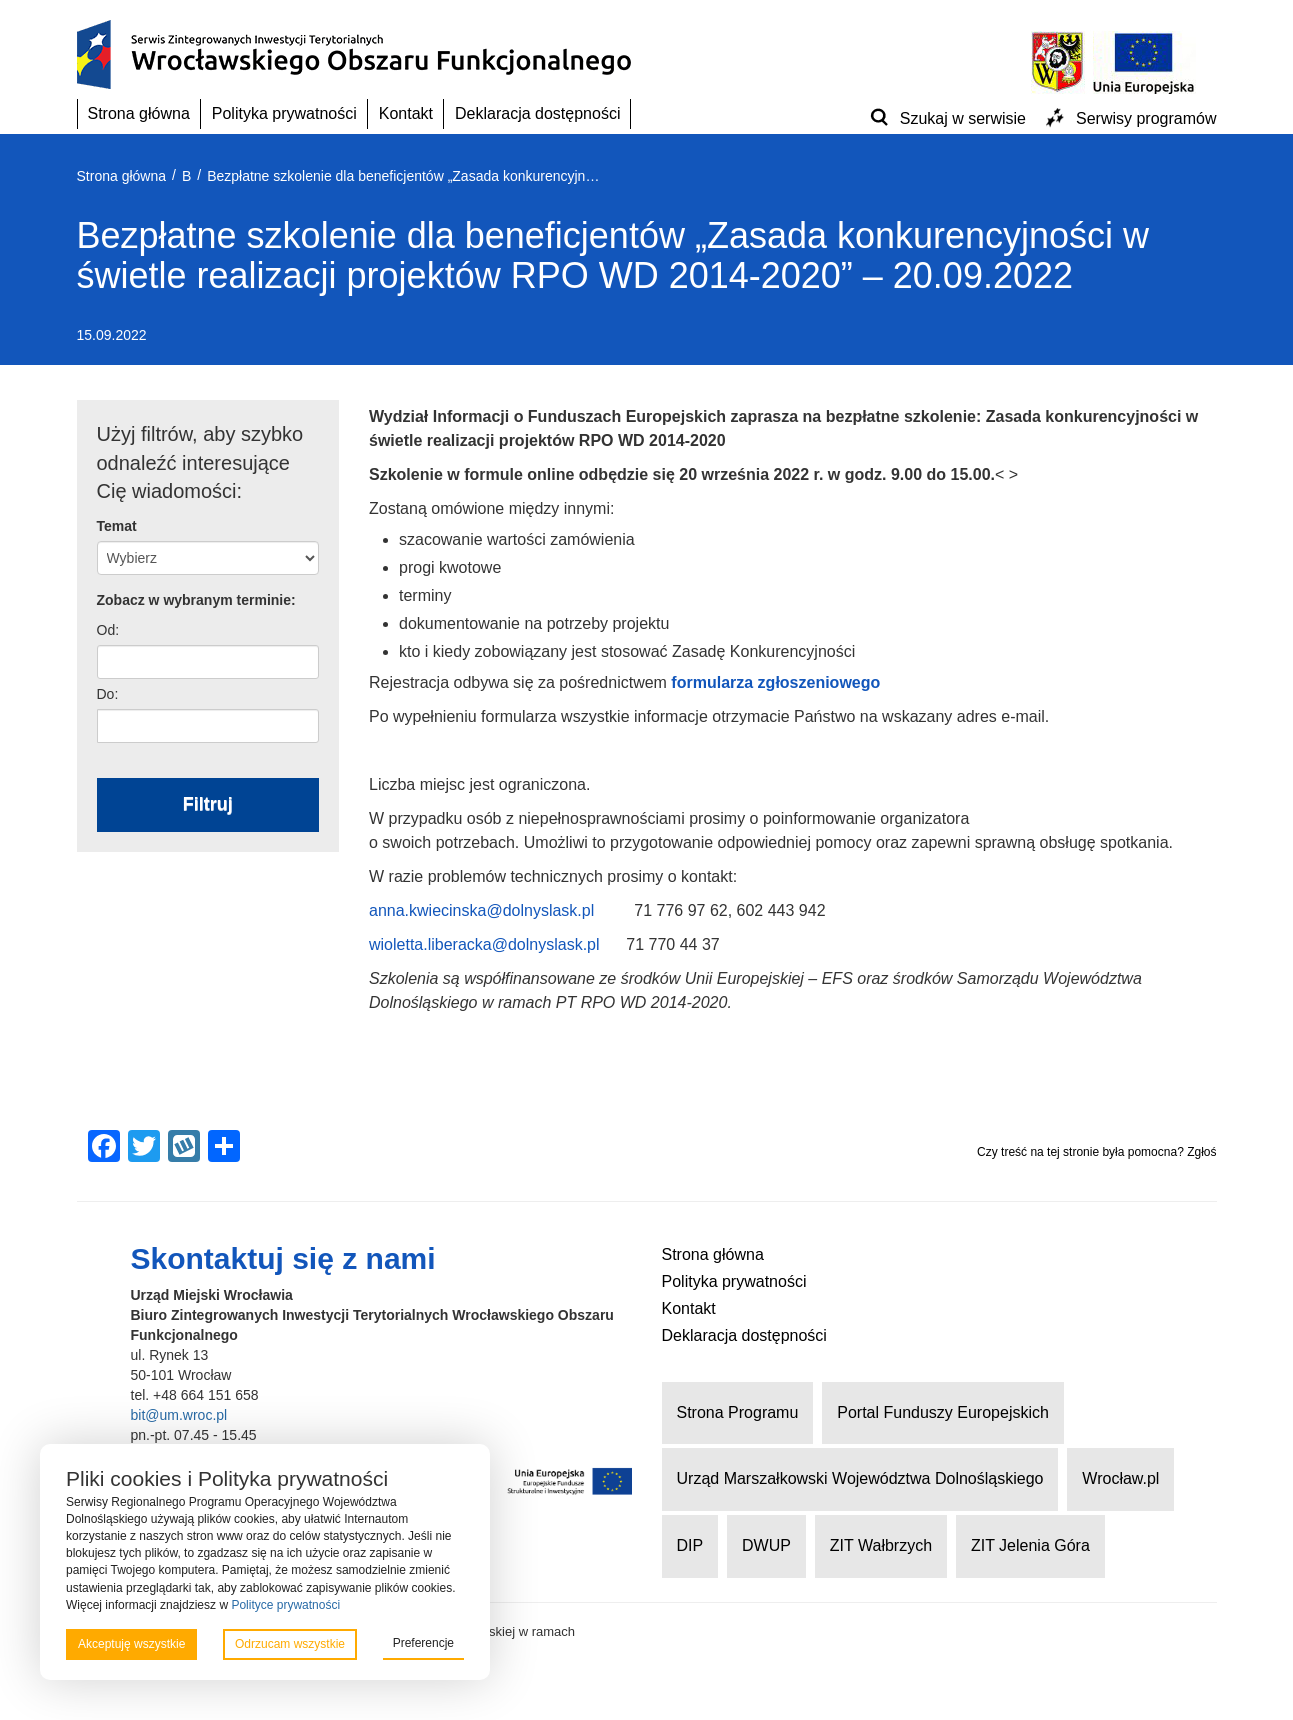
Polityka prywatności (284, 113)
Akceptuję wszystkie (131, 1644)
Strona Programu (738, 1412)
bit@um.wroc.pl (179, 1415)
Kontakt (406, 113)
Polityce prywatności (285, 1605)
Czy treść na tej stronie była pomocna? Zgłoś (1096, 1152)
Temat (117, 526)
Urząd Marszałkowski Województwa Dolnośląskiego (860, 1478)
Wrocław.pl (1120, 1478)
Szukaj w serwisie (963, 118)
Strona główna (139, 113)
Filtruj (208, 804)
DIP (690, 1545)
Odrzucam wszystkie (290, 1644)
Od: (108, 630)
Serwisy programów (1146, 118)
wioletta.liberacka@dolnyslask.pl (484, 944)
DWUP (766, 1545)
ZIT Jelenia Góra (1030, 1545)
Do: (108, 694)
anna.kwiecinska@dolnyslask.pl (481, 910)
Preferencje (423, 1643)
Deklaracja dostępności (537, 113)
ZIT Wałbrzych (881, 1545)
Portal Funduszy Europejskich (943, 1412)
